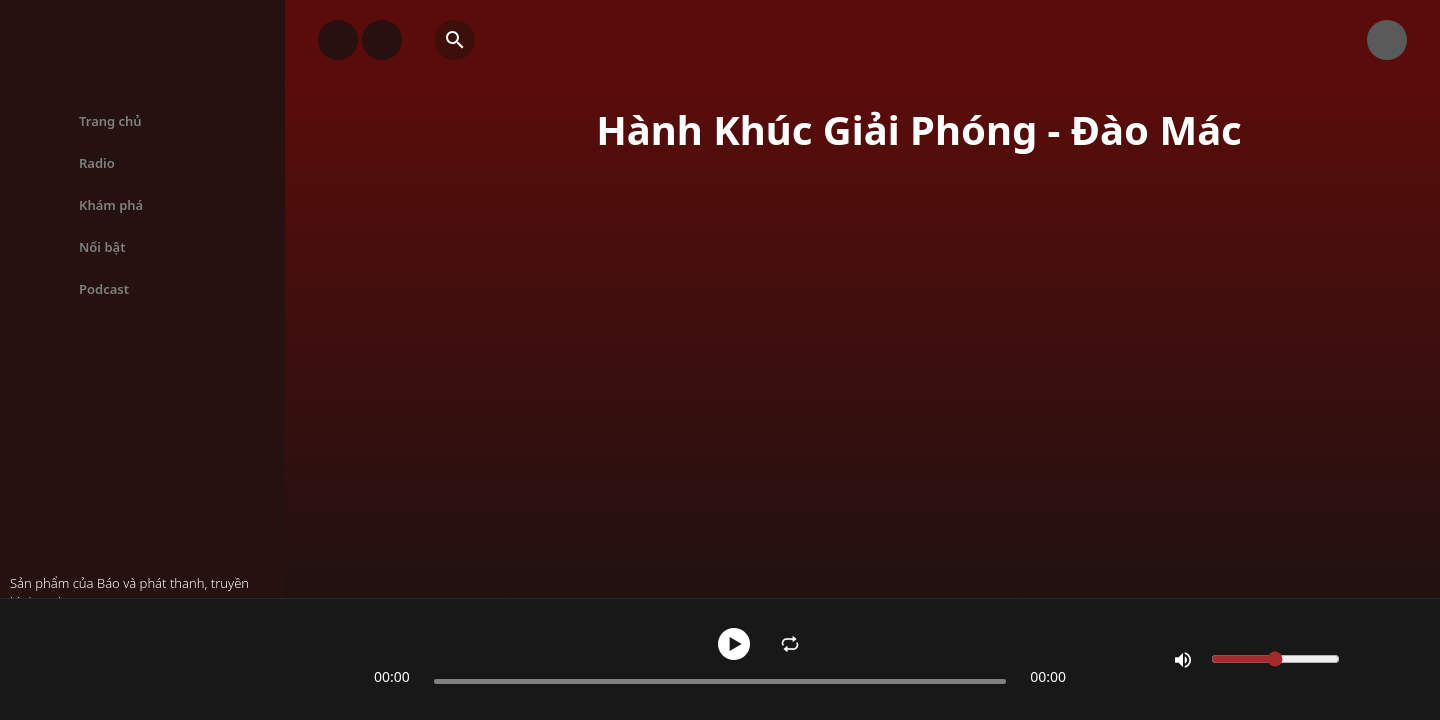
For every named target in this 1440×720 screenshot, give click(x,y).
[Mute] (1183, 660)
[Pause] (734, 644)
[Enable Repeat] (790, 644)
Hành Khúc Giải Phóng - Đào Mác (185, 640)
